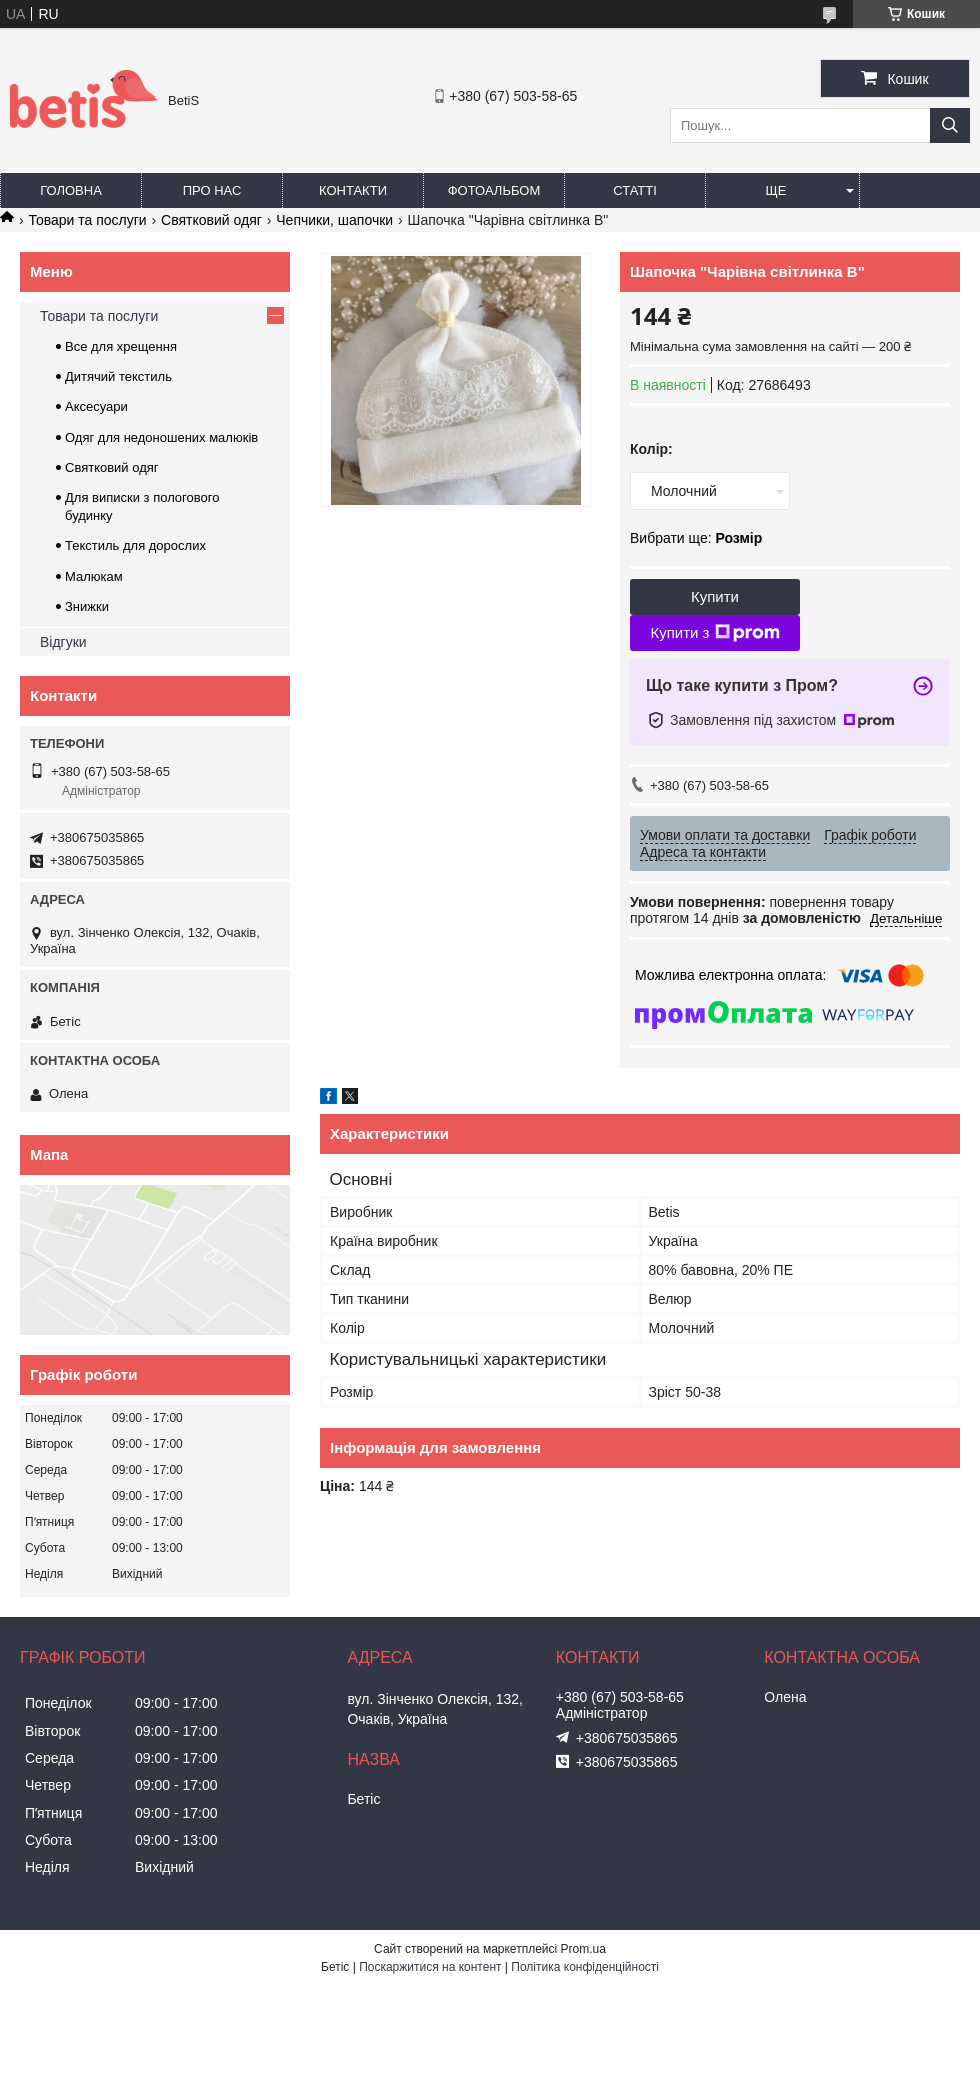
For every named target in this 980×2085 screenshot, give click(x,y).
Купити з (714, 633)
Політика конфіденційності (585, 1967)
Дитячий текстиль (118, 376)
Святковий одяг (211, 220)
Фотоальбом (494, 190)
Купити (715, 596)
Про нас (212, 190)
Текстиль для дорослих (135, 545)
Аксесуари (96, 406)
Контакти (353, 190)
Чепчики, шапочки (334, 220)
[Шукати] (950, 125)
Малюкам (94, 576)
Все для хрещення (121, 346)
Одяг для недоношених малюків (161, 437)
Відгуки (63, 642)
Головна (71, 190)
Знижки (87, 606)
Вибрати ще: (696, 538)
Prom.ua (583, 1949)
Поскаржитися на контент (430, 1967)
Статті (635, 190)
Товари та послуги (87, 220)
